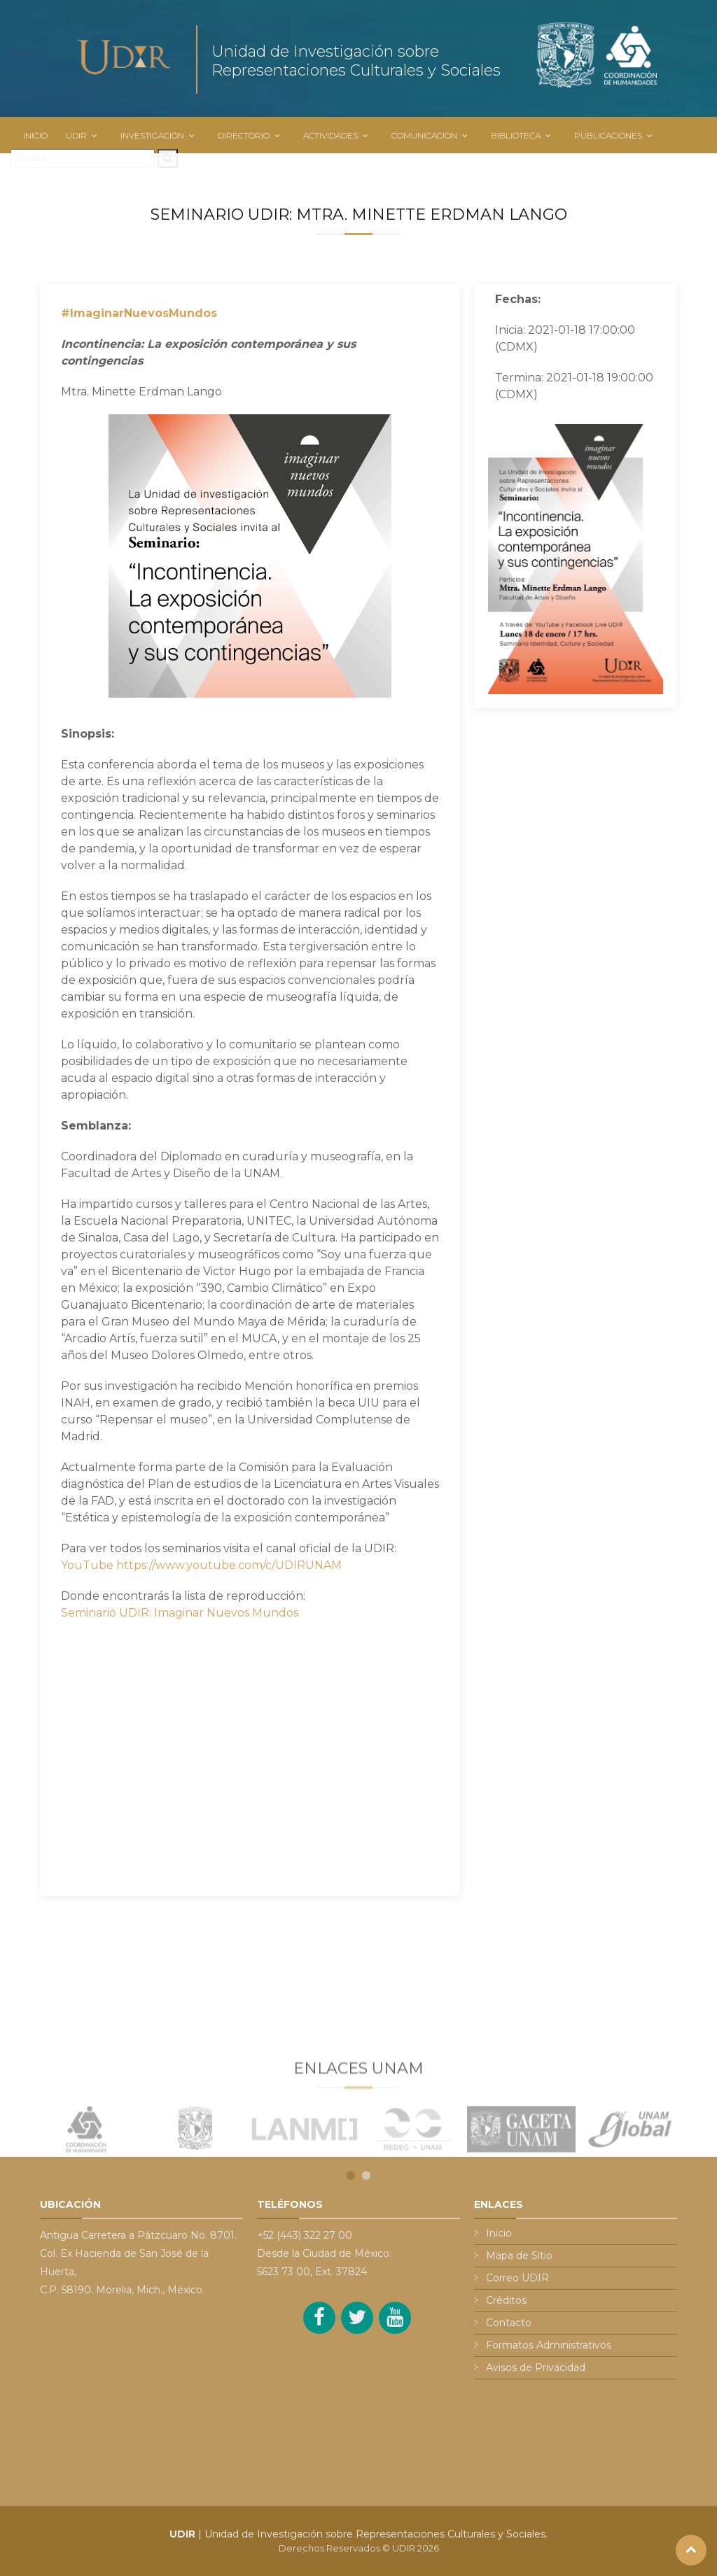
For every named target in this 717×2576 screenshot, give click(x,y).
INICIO (35, 135)
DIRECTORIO (244, 135)
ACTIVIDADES (330, 135)
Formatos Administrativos (548, 2345)
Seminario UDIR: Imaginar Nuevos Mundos (179, 1612)
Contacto (508, 2322)
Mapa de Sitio (519, 2255)
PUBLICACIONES (608, 135)
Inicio (499, 2233)
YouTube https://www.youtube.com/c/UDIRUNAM (201, 1565)
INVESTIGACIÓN (152, 135)
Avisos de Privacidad (535, 2367)
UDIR (76, 135)
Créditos (506, 2300)
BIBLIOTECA (516, 135)
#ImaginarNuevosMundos (139, 313)
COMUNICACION (424, 135)
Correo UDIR (517, 2278)
